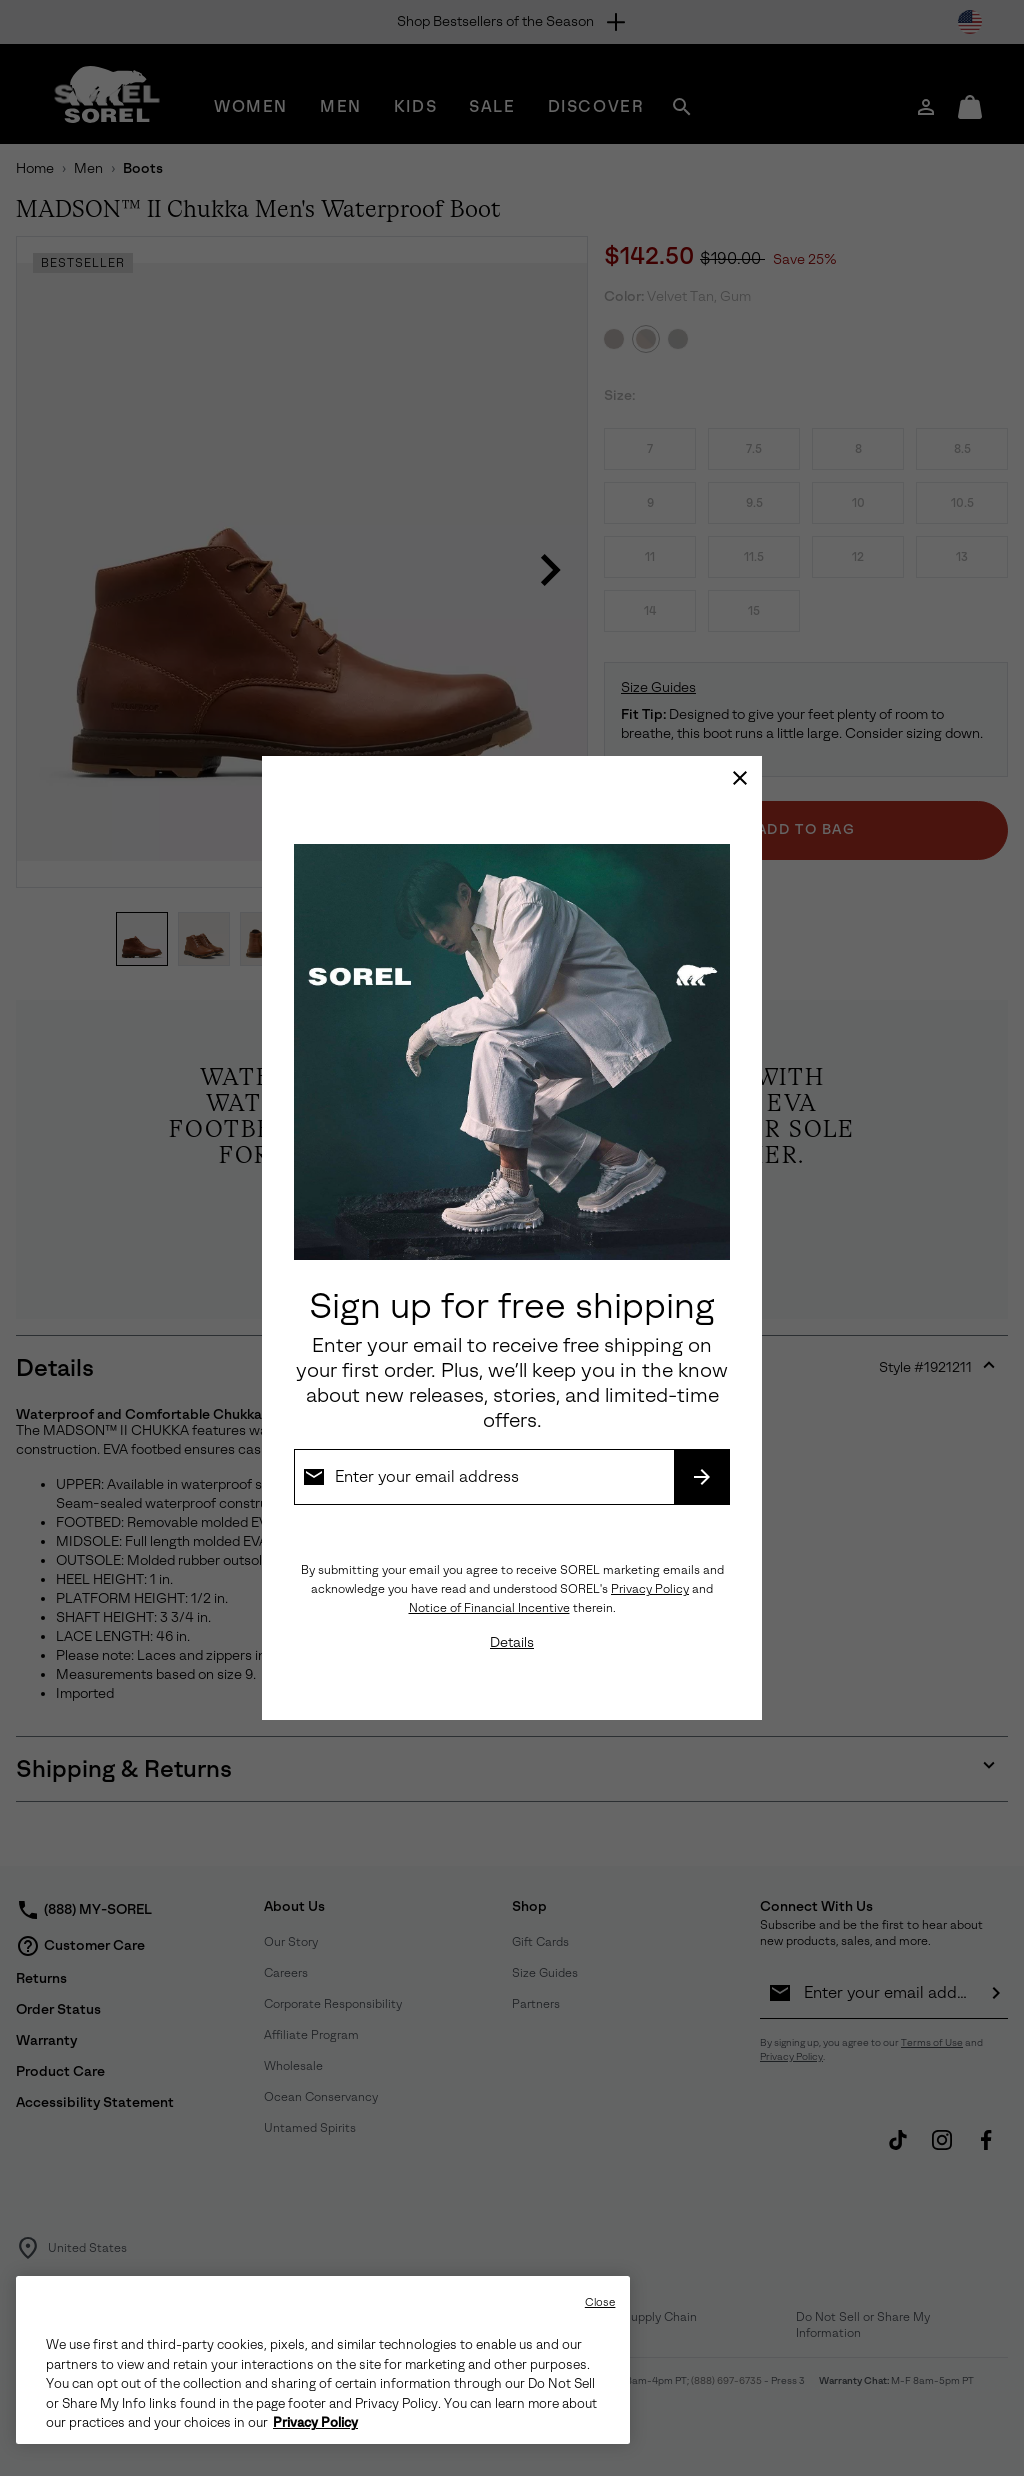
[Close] (740, 778)
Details (512, 1642)
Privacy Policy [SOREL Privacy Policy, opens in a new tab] (315, 2423)
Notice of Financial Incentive (489, 1608)
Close (600, 2302)
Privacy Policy (650, 1589)
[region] (323, 2360)
